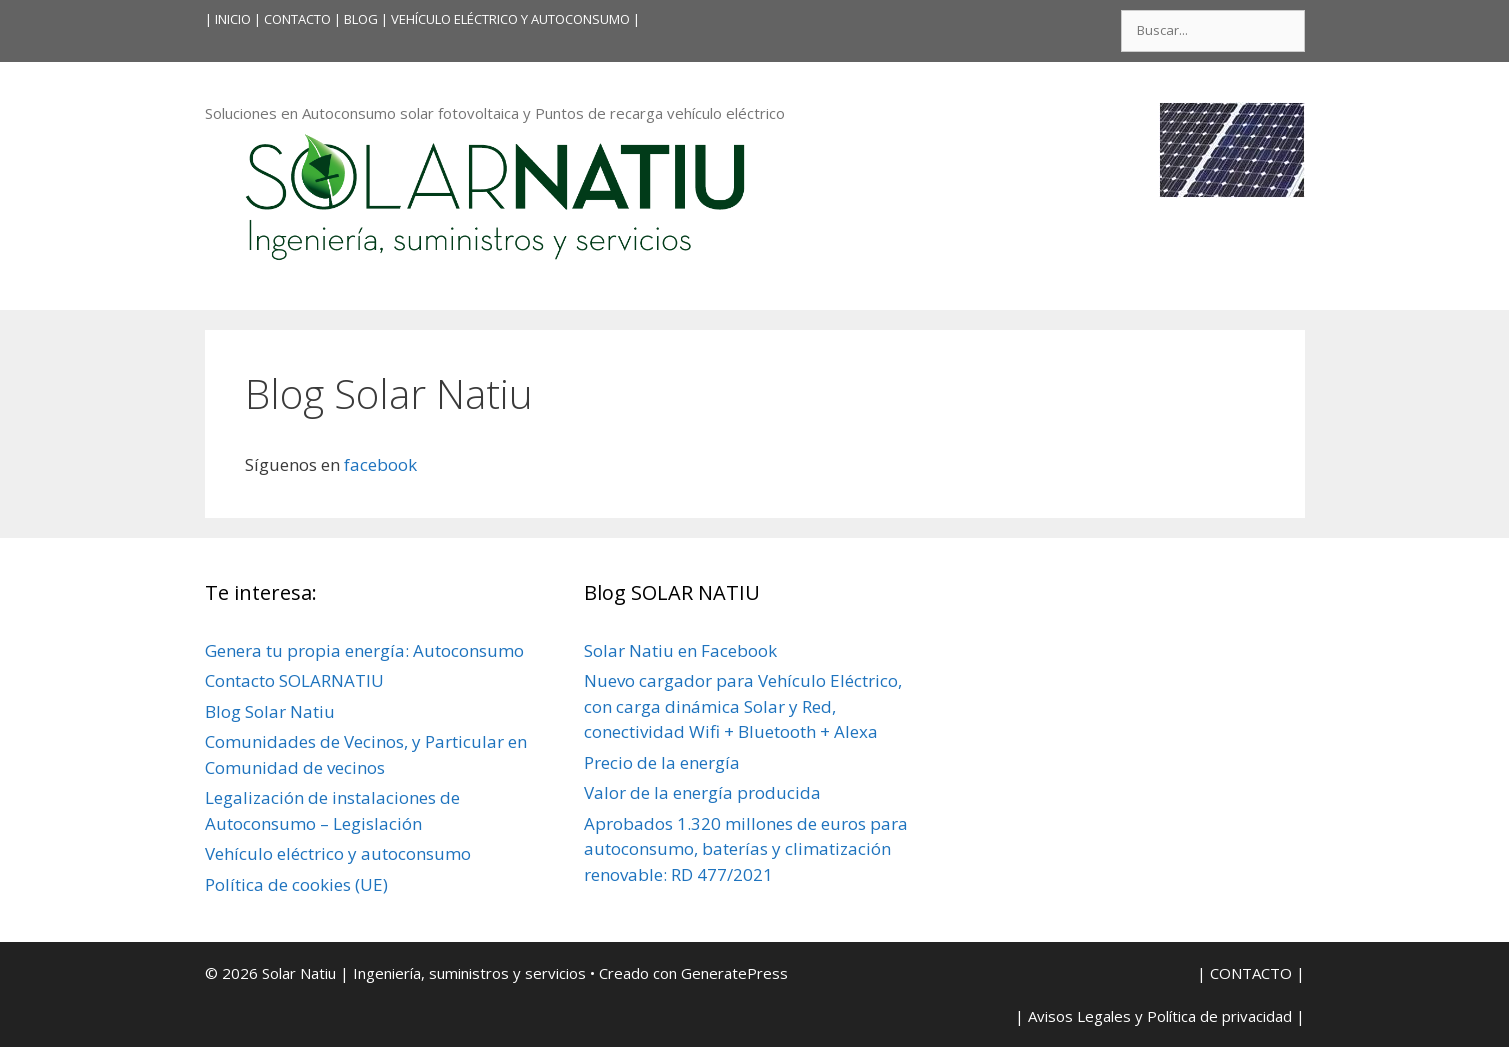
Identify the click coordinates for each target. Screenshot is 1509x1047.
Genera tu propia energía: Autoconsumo (364, 650)
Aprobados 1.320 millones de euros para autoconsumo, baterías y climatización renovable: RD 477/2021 (746, 849)
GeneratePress (734, 973)
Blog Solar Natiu (270, 711)
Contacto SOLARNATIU (294, 680)
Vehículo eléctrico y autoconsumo (338, 853)
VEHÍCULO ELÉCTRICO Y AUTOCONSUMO (510, 19)
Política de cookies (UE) (296, 884)
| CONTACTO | (297, 19)
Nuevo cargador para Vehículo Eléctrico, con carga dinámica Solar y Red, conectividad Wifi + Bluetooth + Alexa (743, 706)
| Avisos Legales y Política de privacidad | (1160, 1016)
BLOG (361, 19)
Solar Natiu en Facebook (680, 650)
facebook (378, 464)
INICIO (233, 19)
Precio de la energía (662, 762)
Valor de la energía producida (702, 792)
